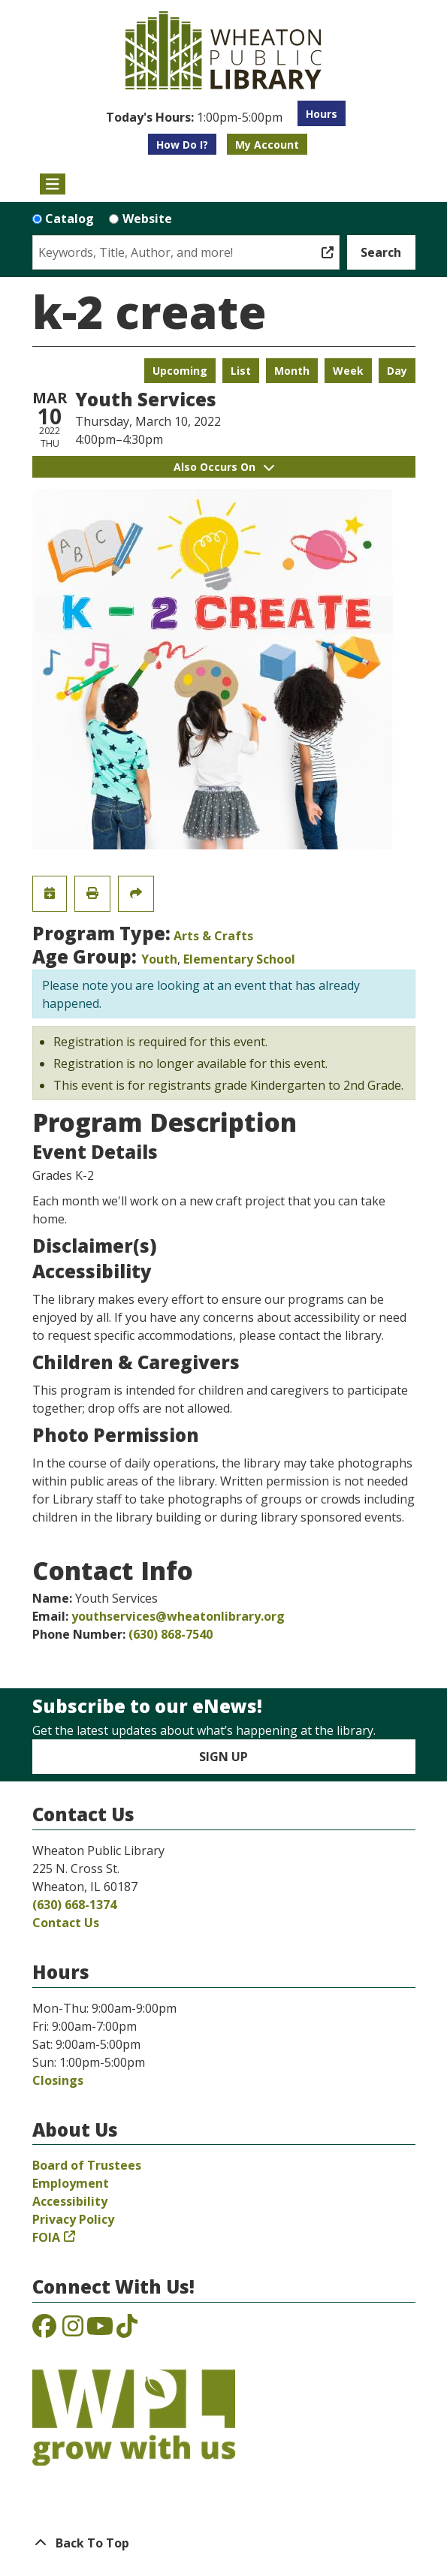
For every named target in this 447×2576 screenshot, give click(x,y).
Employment (70, 2183)
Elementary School (239, 959)
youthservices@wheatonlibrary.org (178, 1616)
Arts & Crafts (213, 936)
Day (397, 370)
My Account (267, 144)
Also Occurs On (224, 467)
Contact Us (65, 1922)
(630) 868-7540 (170, 1634)
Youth (159, 959)
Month (292, 370)
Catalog (69, 218)
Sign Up (223, 1756)
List (241, 370)
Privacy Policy (73, 2219)
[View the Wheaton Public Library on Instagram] (72, 2330)
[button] (194, 117)
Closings (57, 2080)
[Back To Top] (223, 2543)
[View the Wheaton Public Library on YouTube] (99, 2330)
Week (348, 370)
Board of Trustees (86, 2165)
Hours (321, 114)
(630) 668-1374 (74, 1904)
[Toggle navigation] (53, 184)
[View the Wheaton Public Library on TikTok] (126, 2330)
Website (147, 218)
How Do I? (182, 144)
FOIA (46, 2237)
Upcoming (180, 370)
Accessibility (69, 2201)
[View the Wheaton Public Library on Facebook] (44, 2330)
